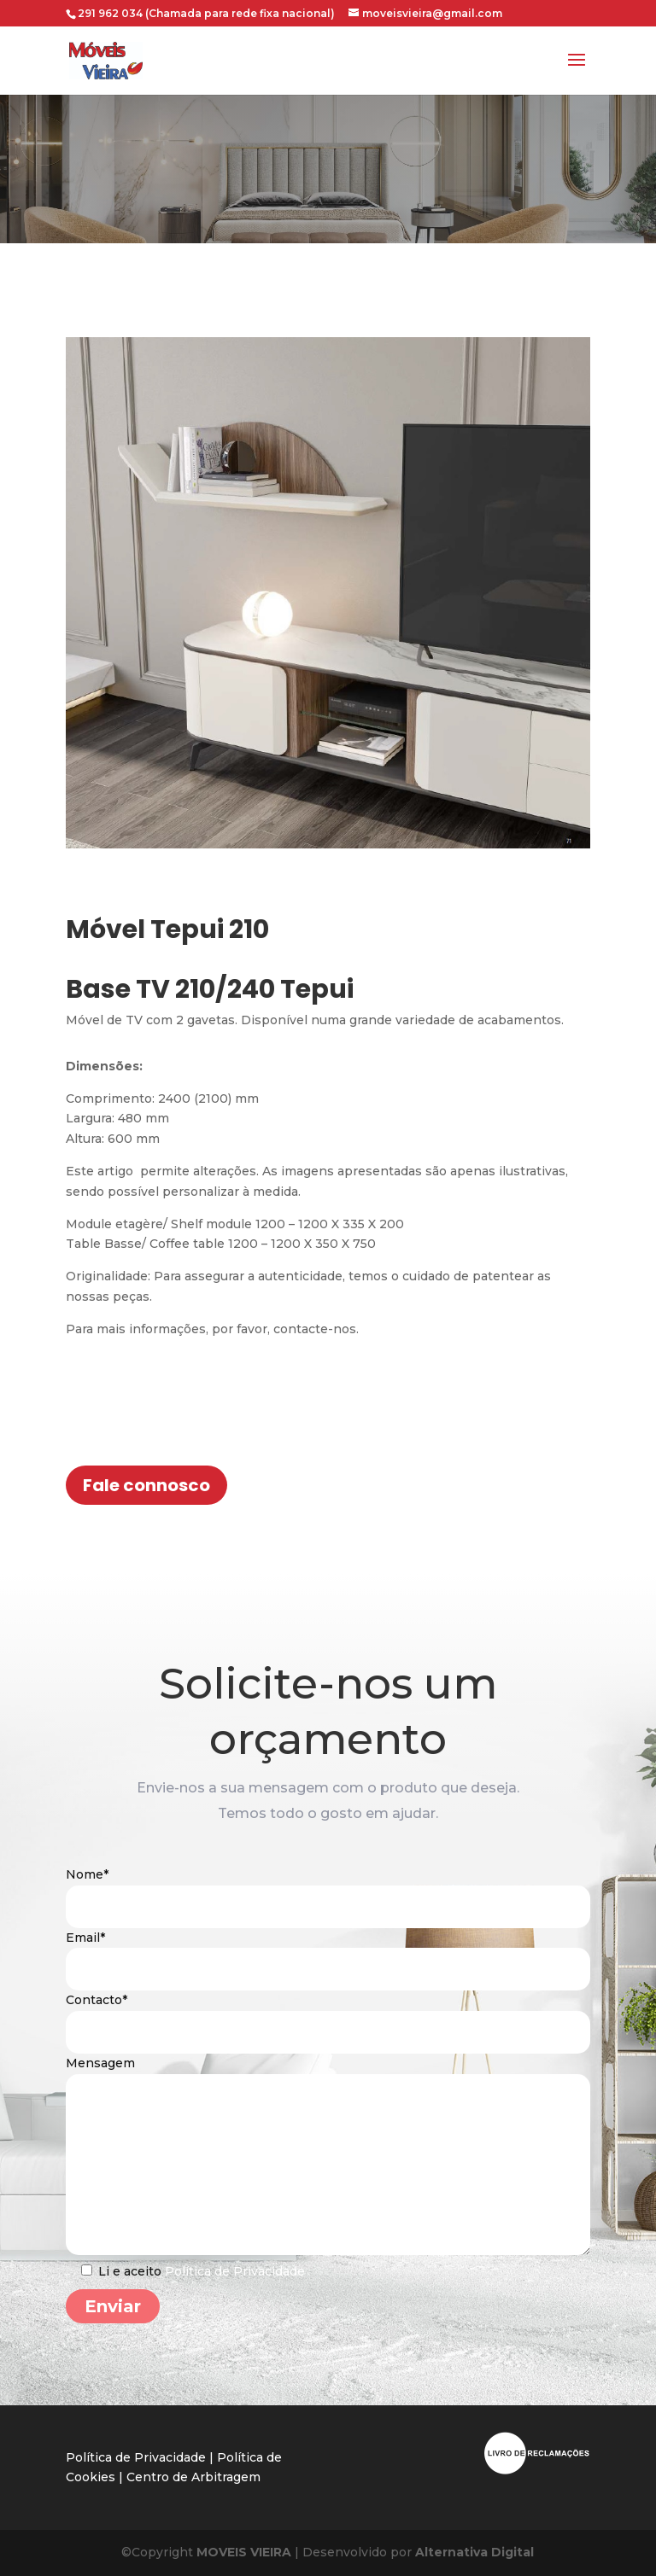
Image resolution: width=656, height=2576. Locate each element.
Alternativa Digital (473, 2552)
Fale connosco (146, 1485)
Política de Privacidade (235, 2286)
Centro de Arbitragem (193, 2477)
